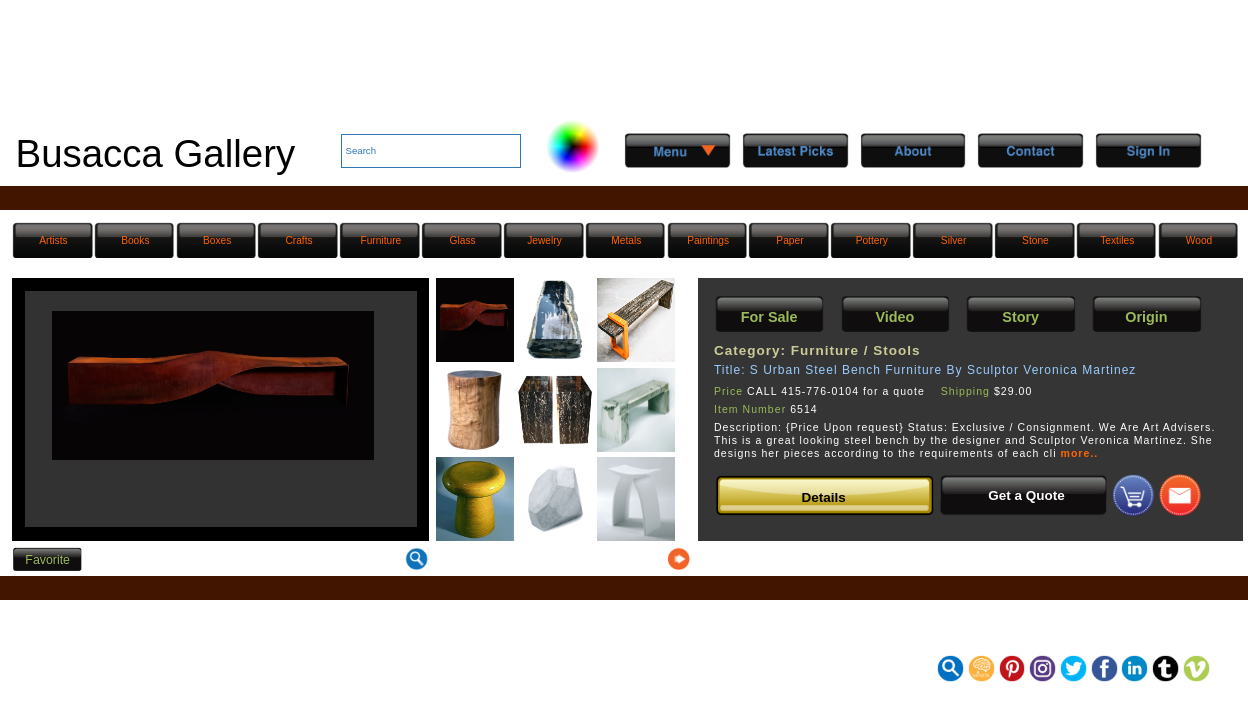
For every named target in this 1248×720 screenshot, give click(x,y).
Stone (1035, 240)
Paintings (708, 240)
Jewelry (544, 240)
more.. (1080, 453)
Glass (463, 240)
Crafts (298, 240)
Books (135, 240)
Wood (1199, 240)
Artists (53, 240)
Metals (626, 240)
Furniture (380, 240)
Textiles (1117, 240)
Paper (789, 240)
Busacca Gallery (156, 153)
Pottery (872, 240)
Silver (953, 240)
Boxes (217, 240)
